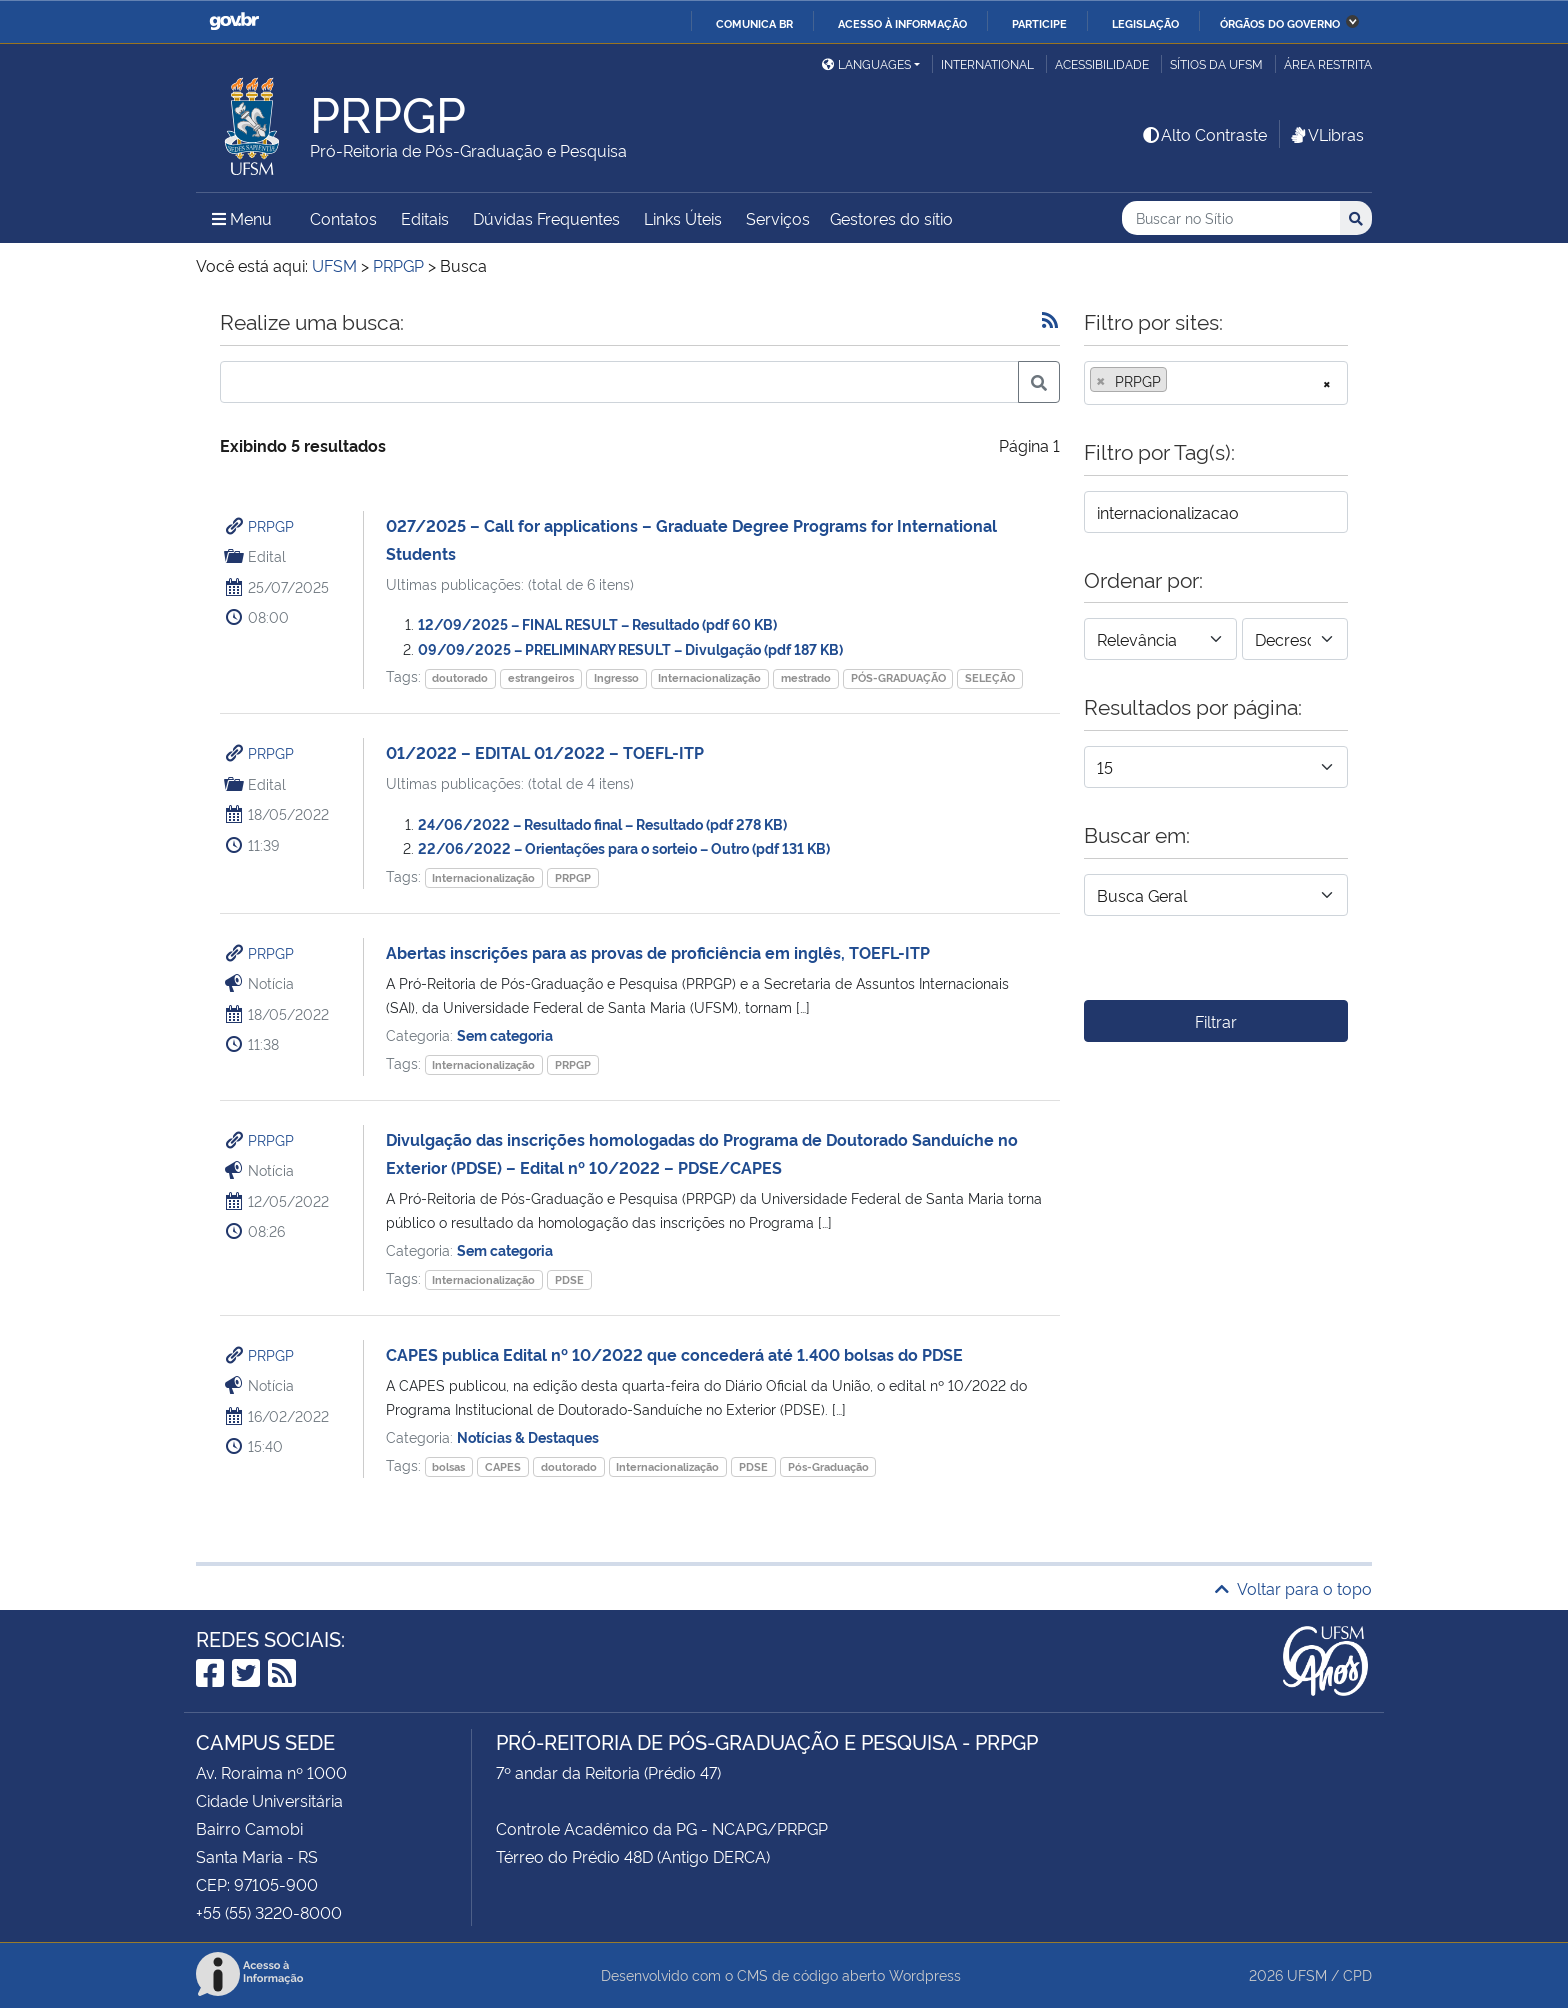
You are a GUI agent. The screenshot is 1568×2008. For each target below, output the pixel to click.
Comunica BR (754, 23)
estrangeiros (541, 677)
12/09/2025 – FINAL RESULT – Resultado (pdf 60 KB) (597, 623)
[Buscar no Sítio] (1231, 218)
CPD (1357, 1974)
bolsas (448, 1466)
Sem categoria (505, 1034)
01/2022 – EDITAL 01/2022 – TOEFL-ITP (545, 752)
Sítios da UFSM (1216, 63)
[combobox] (1216, 383)
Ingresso (616, 677)
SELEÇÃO (990, 677)
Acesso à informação (902, 23)
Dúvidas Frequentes (546, 218)
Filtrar (1216, 1021)
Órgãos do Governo (1280, 23)
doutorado (460, 677)
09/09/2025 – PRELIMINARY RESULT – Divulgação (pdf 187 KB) (630, 648)
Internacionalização (709, 677)
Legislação (1145, 23)
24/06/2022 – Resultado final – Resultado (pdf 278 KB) (602, 823)
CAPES (503, 1466)
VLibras (1326, 134)
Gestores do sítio (891, 218)
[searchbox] (1178, 381)
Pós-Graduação (828, 1466)
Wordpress (925, 1974)
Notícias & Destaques (528, 1436)
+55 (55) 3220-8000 (269, 1912)
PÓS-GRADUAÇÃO (898, 677)
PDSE (569, 1279)
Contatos (343, 218)
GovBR (234, 21)
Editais (425, 218)
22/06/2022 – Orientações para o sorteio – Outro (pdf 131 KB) (624, 847)
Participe (1039, 23)
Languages (866, 63)
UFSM (1307, 1974)
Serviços (778, 218)
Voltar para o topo (1293, 1588)
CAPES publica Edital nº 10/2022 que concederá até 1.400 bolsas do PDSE (674, 1354)
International (987, 63)
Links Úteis (683, 218)
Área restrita (1328, 63)
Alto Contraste (1204, 134)
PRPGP (271, 525)
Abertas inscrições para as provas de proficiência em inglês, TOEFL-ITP (658, 952)
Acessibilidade (1102, 63)
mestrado (806, 677)
